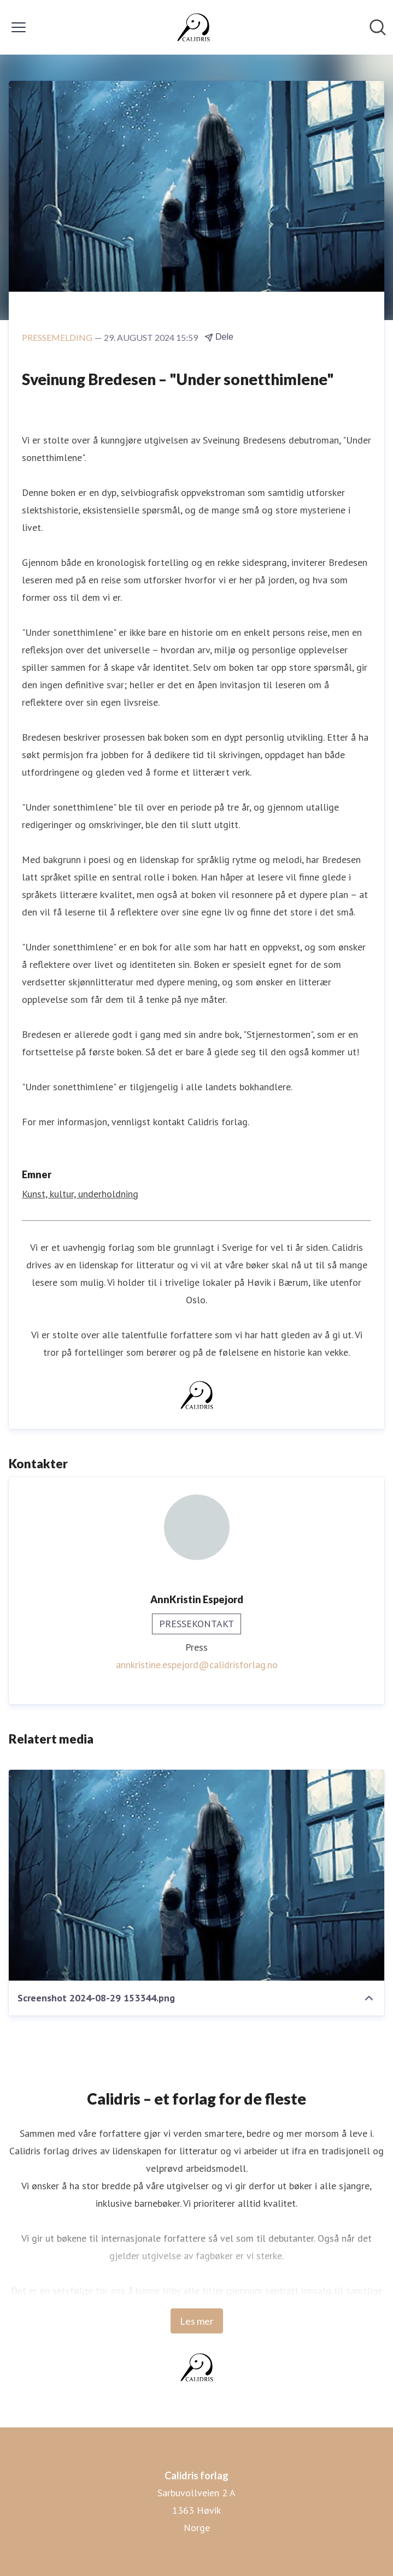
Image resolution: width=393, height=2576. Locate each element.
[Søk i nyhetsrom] (377, 27)
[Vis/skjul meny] (19, 27)
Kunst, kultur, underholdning (80, 1193)
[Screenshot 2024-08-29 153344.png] (196, 1875)
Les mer (197, 2321)
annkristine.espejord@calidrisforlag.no (197, 1664)
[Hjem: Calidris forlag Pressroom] (193, 27)
